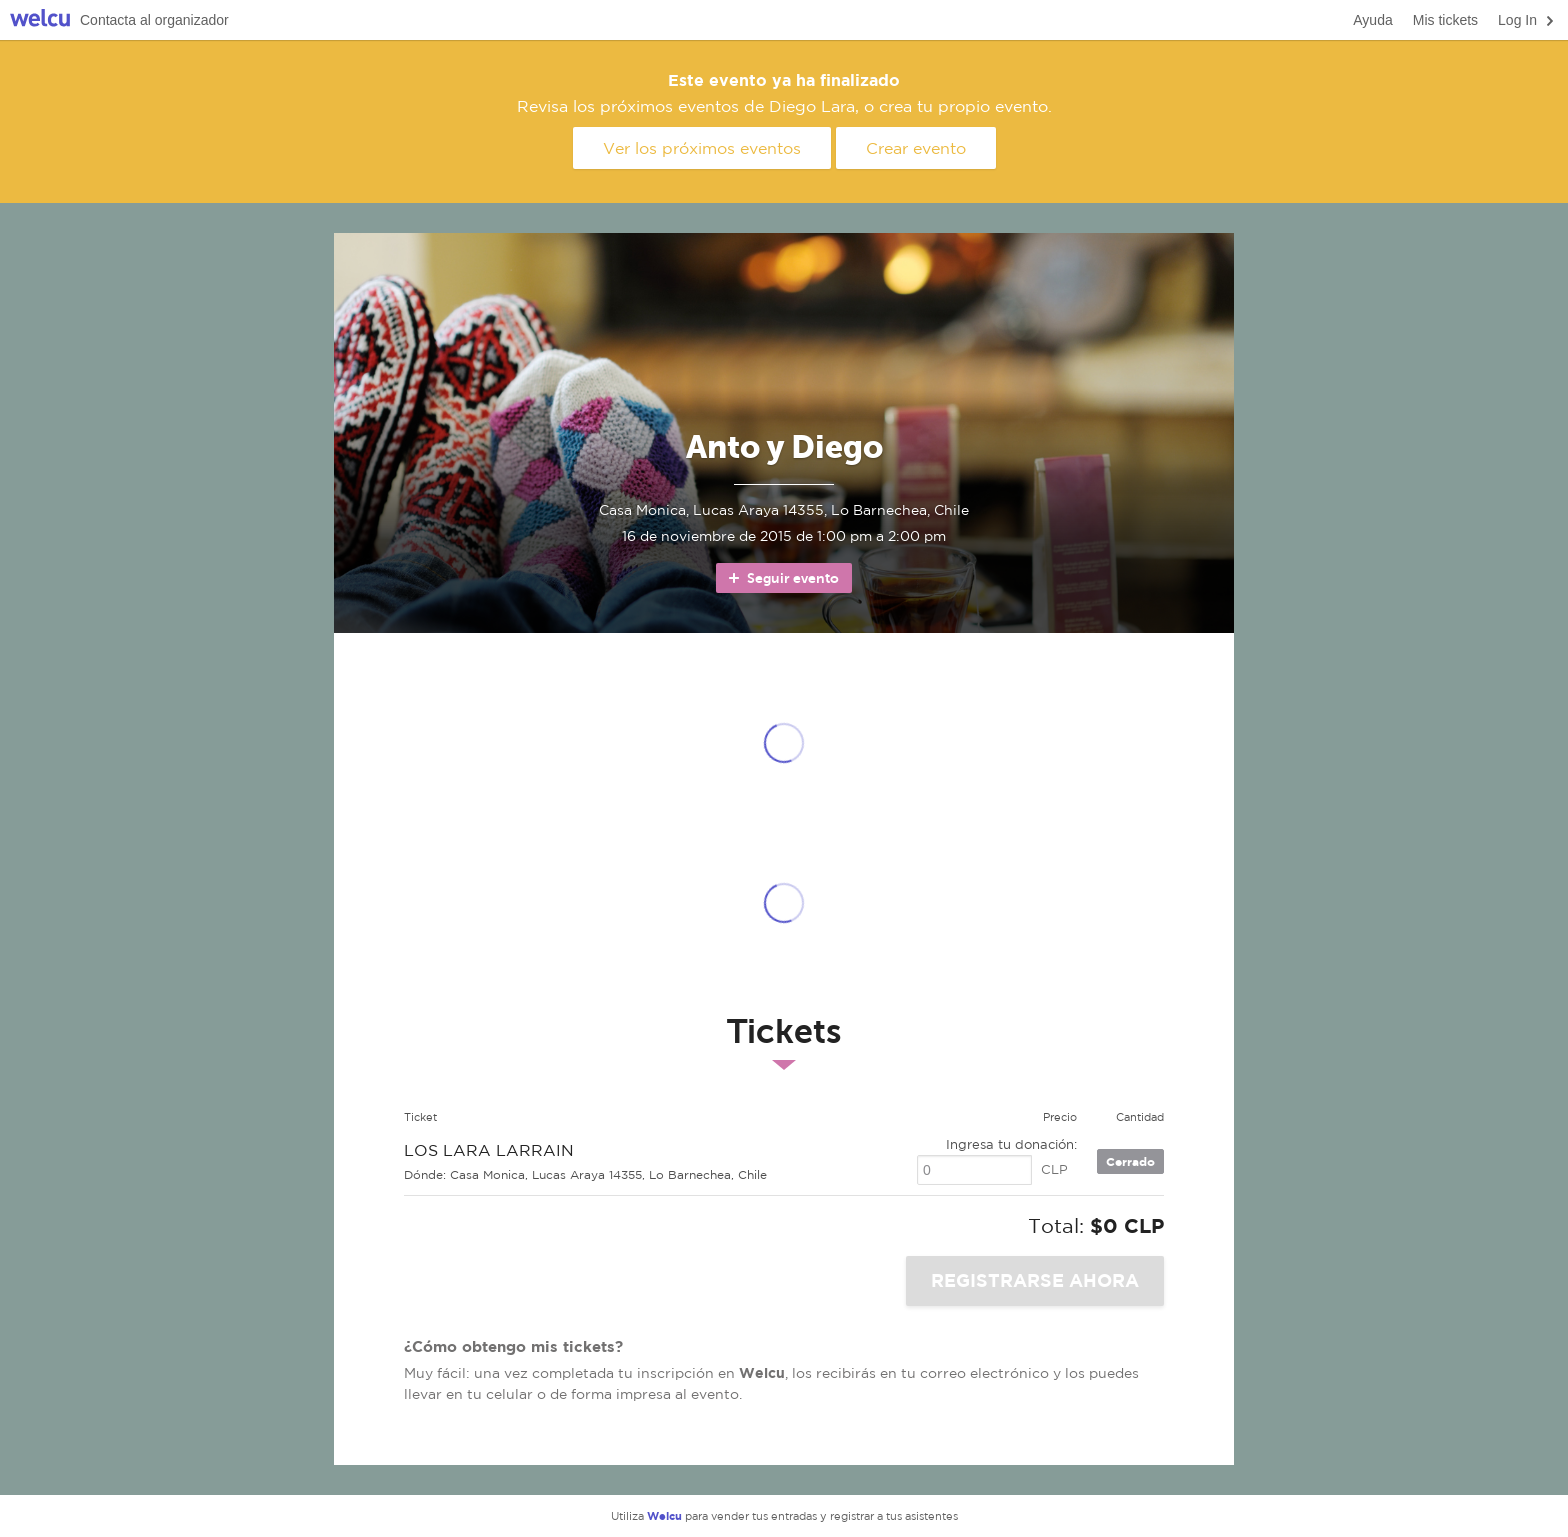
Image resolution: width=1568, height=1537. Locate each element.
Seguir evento (782, 578)
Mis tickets (1445, 20)
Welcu (40, 20)
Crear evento (916, 148)
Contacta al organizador (154, 20)
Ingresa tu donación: (1011, 1144)
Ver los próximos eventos (702, 148)
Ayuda (1372, 20)
